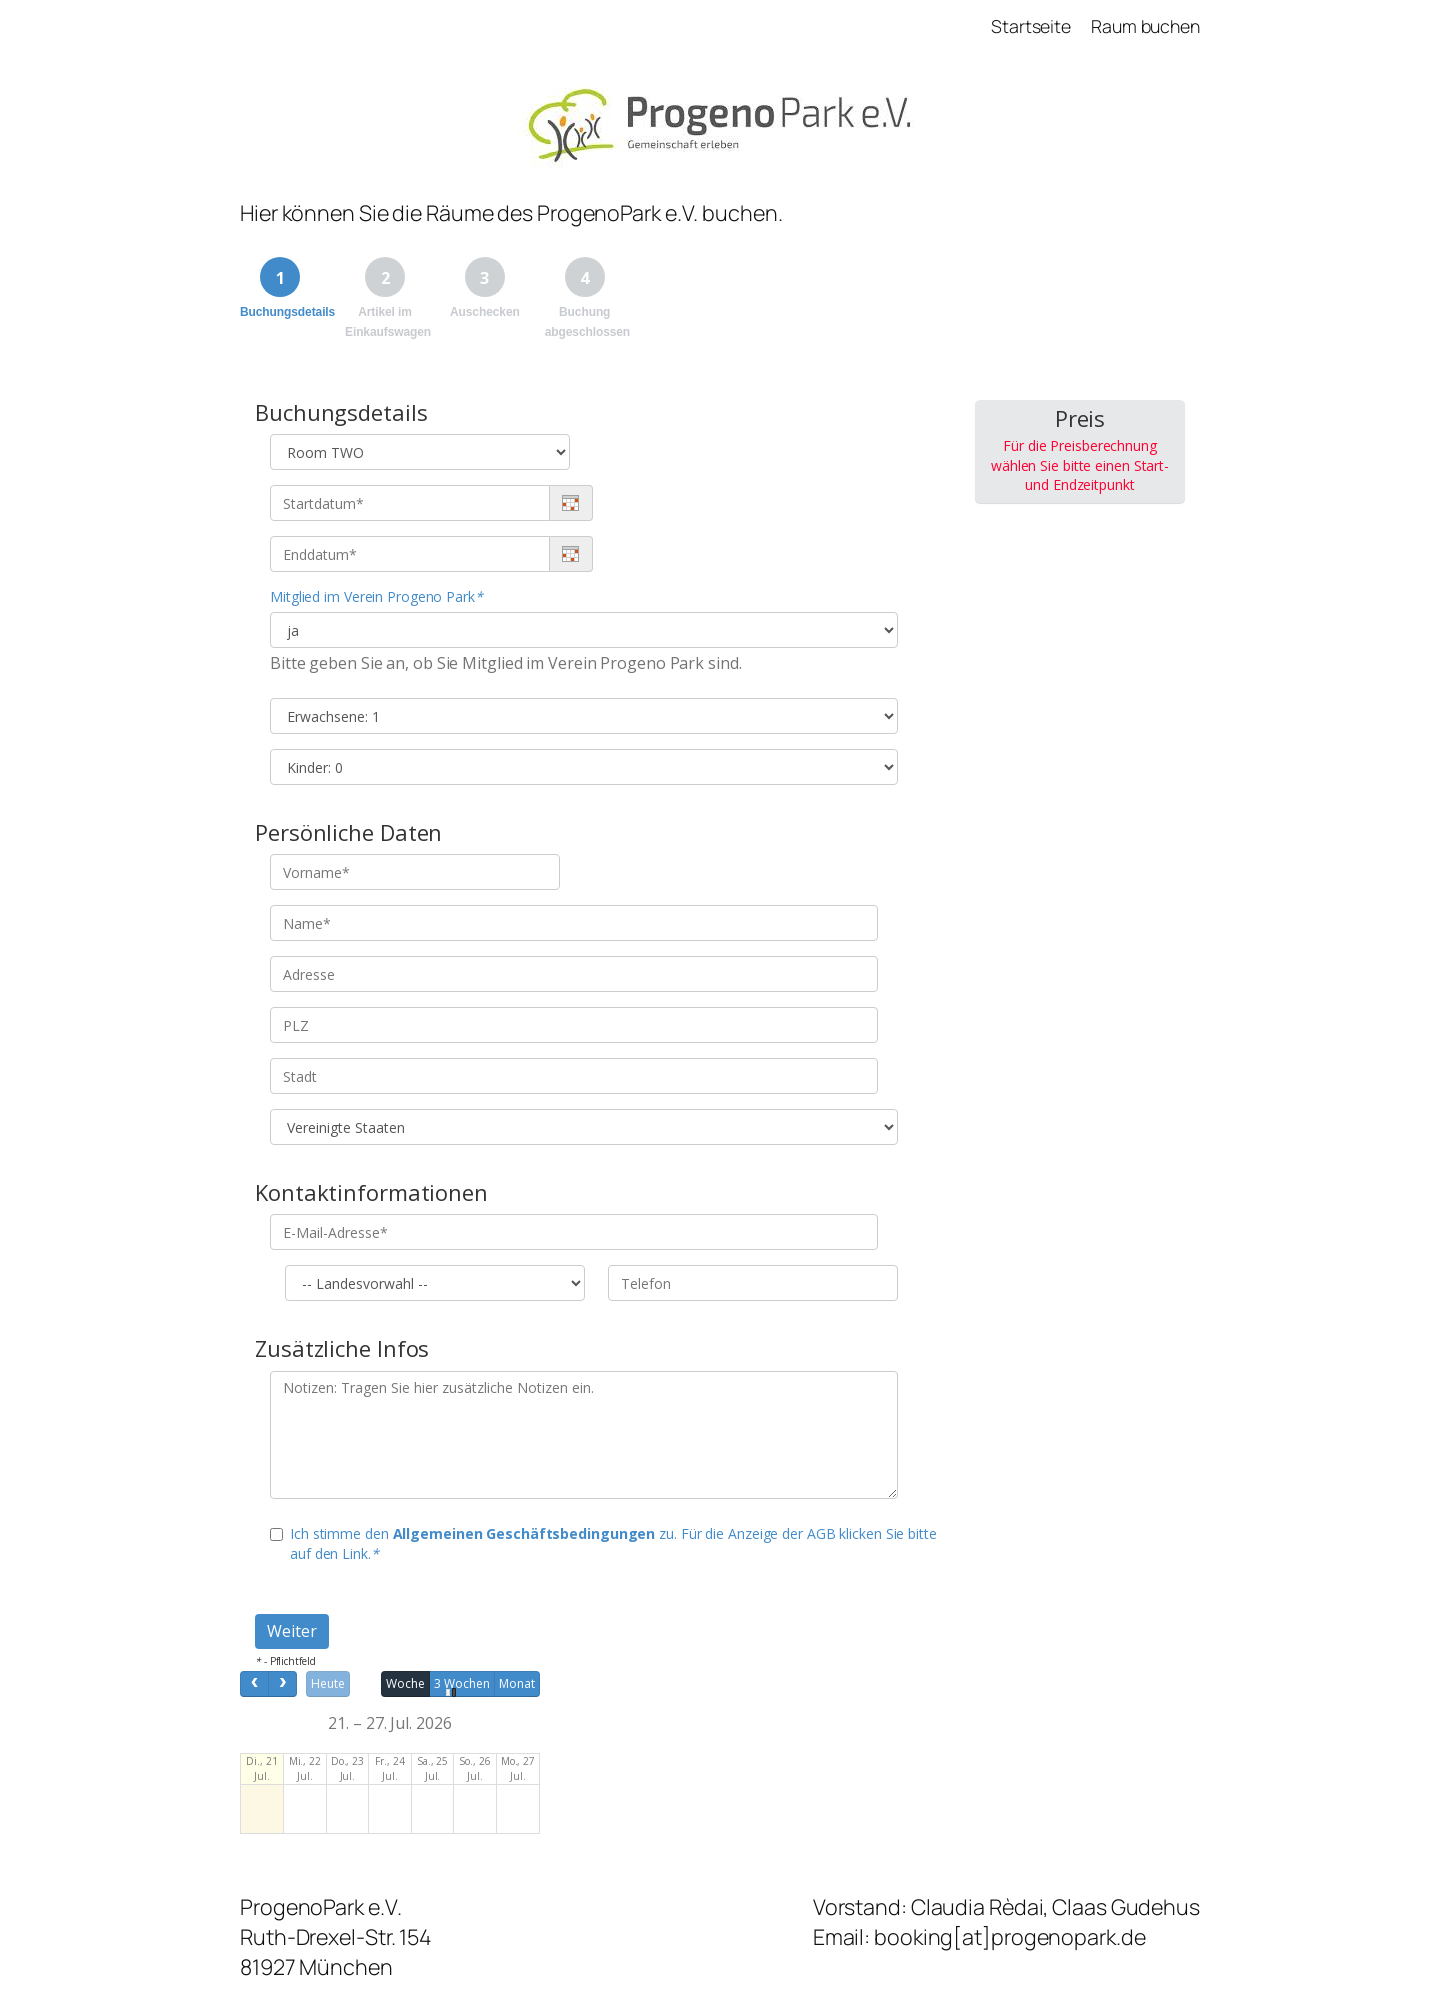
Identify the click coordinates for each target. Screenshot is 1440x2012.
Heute (328, 1683)
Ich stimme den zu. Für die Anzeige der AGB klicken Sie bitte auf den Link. (603, 1543)
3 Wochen (462, 1683)
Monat (517, 1683)
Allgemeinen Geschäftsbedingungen (524, 1533)
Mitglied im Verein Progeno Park (376, 596)
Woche (405, 1683)
